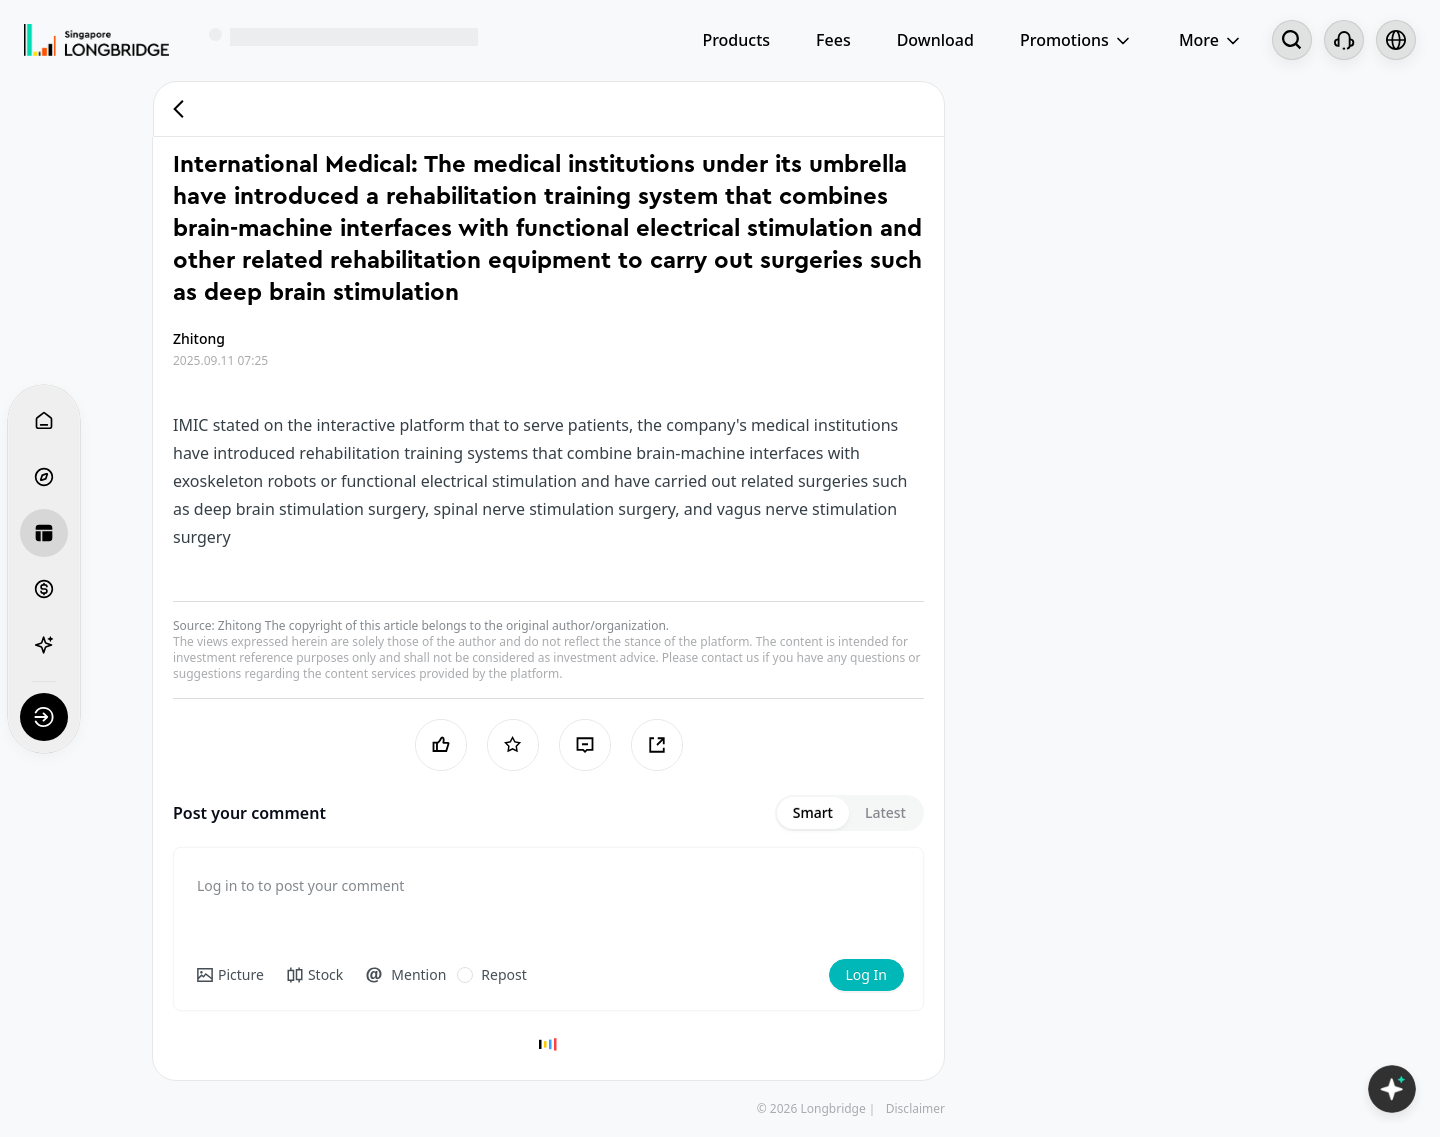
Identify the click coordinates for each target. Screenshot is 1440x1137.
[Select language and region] (1396, 40)
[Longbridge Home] (96, 40)
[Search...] (1292, 40)
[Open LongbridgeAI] (1392, 1089)
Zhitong (240, 625)
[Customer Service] (1344, 40)
